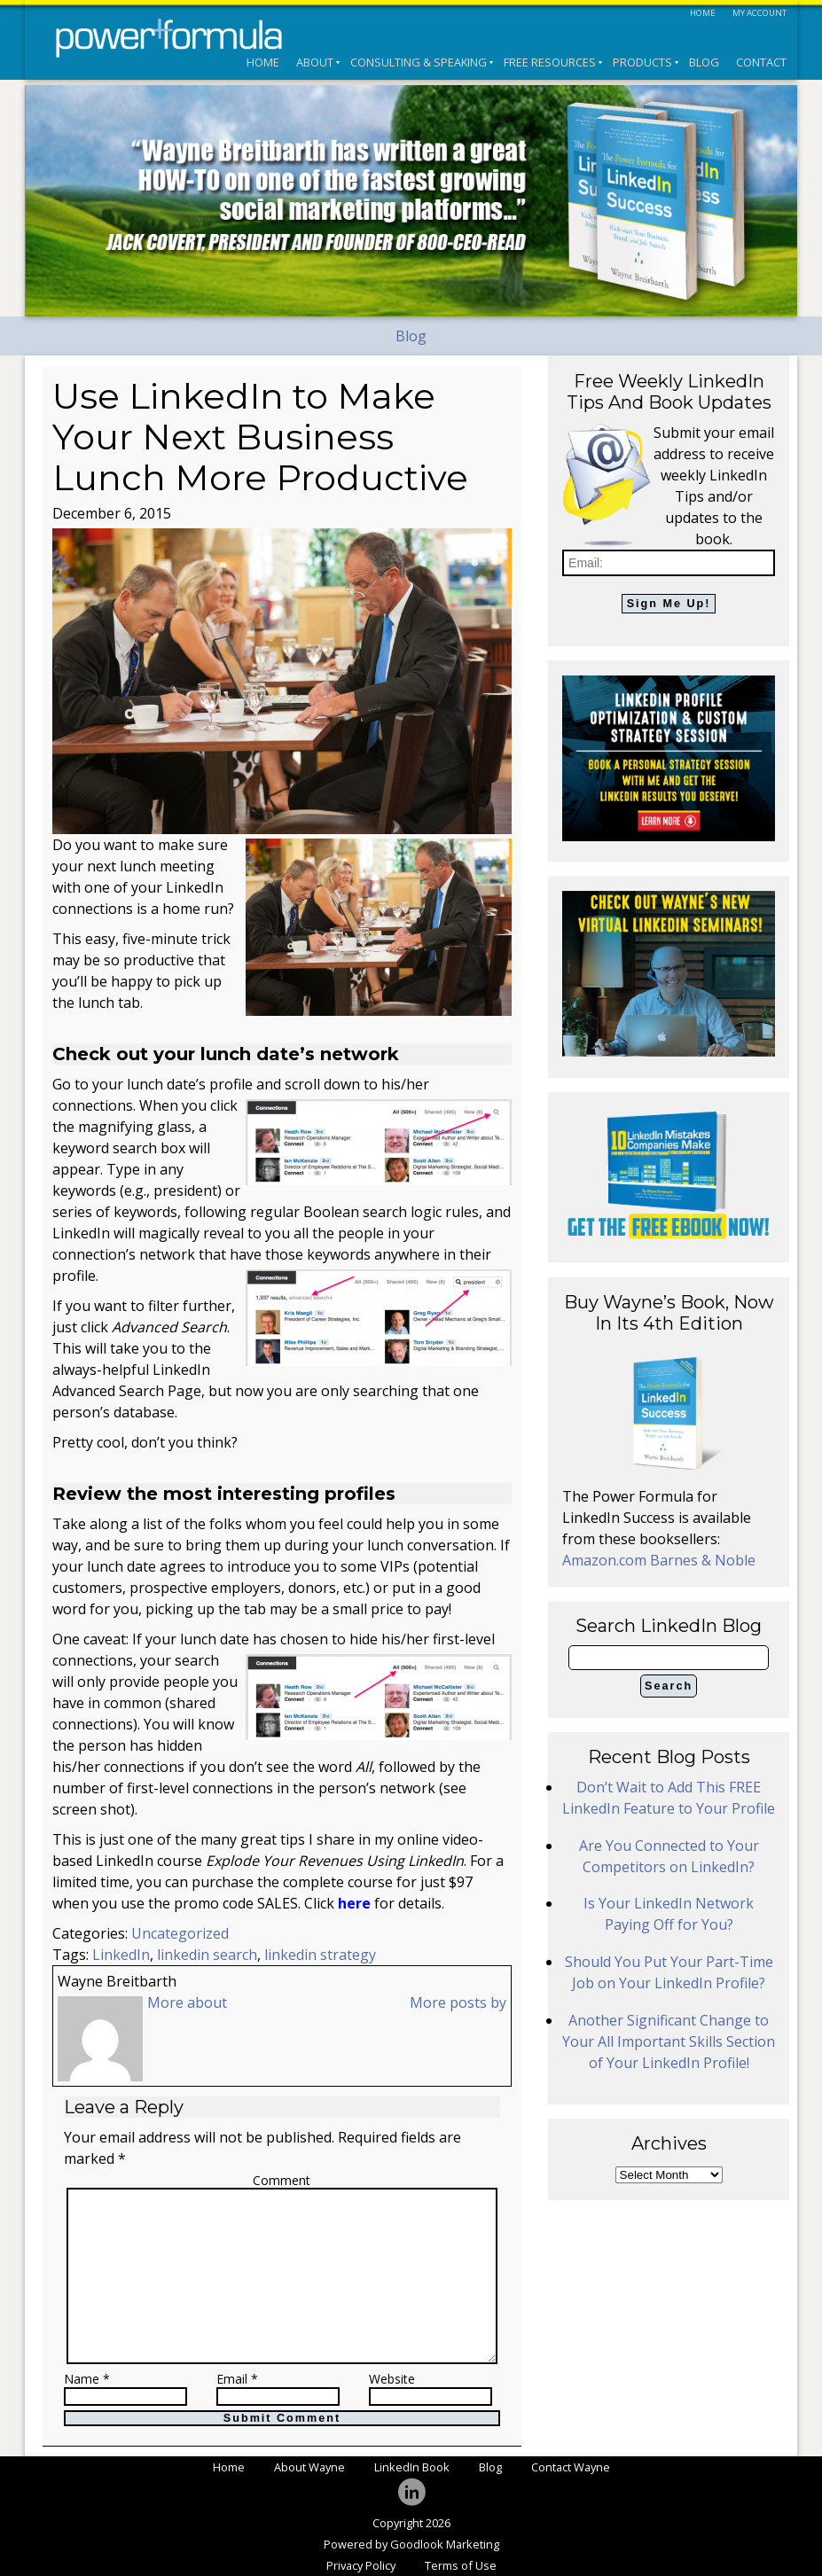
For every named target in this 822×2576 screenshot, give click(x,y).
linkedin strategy (320, 1954)
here (354, 1903)
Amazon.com (606, 1560)
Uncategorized (180, 1933)
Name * (87, 2379)
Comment (281, 2180)
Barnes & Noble (702, 1560)
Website (392, 2379)
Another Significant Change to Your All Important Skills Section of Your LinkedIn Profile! (668, 2041)
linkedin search (207, 1954)
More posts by (458, 2002)
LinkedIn (121, 1954)
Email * (237, 2379)
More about (187, 2002)
